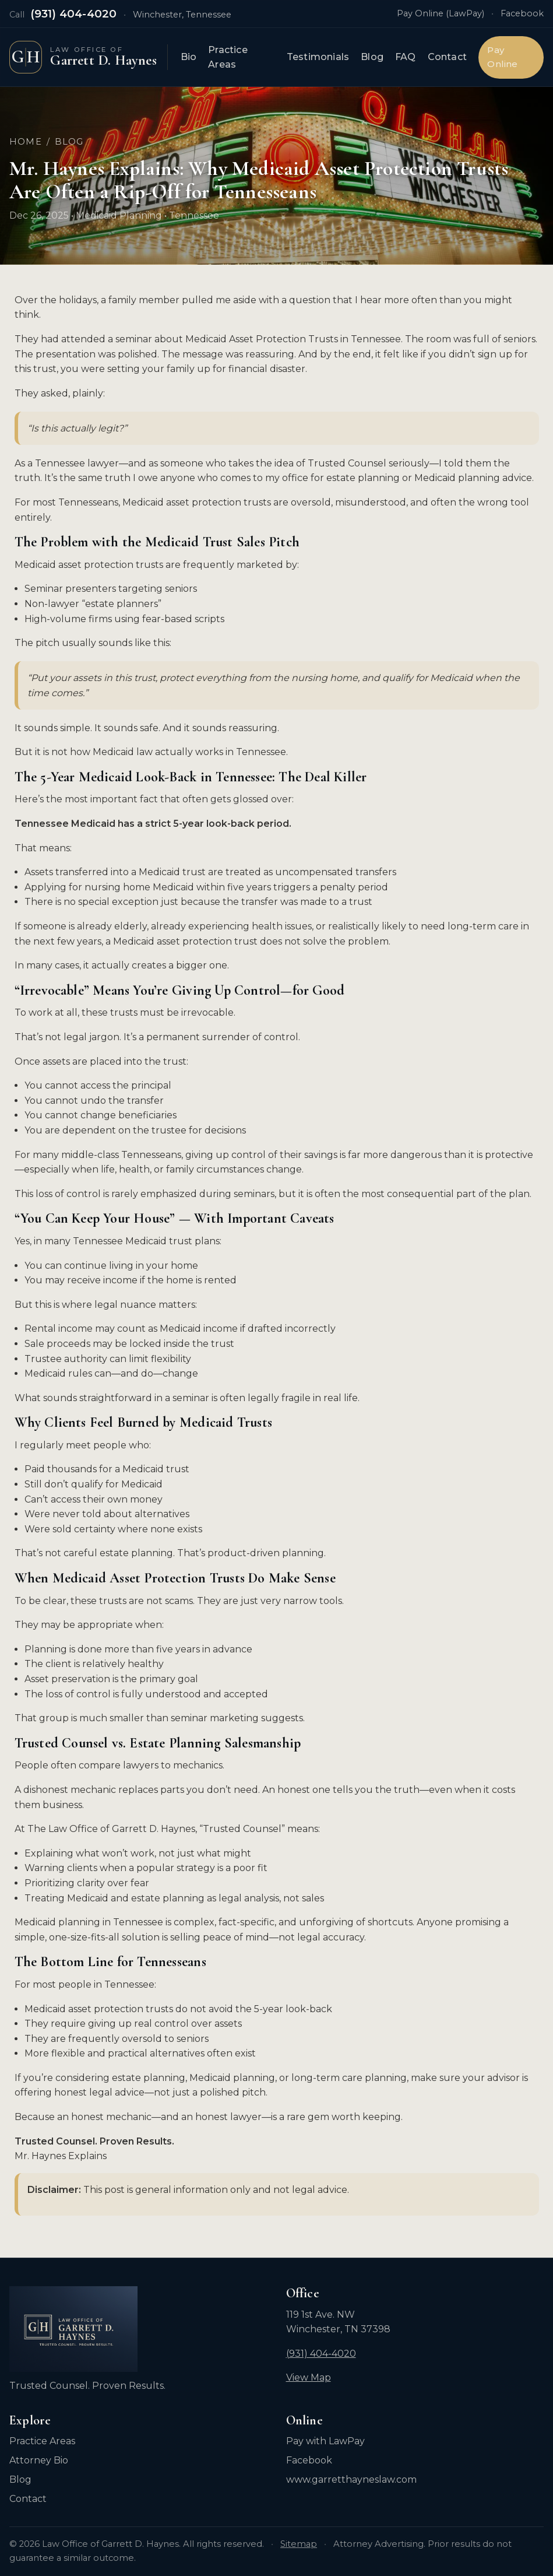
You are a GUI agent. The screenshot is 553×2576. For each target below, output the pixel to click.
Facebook (522, 13)
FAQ (407, 56)
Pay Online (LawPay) (440, 13)
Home (25, 141)
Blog (374, 56)
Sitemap (298, 2544)
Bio (194, 56)
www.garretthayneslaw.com (351, 2479)
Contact (449, 56)
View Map (308, 2377)
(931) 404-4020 (73, 13)
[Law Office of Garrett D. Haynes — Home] (91, 57)
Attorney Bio (38, 2460)
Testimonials (320, 56)
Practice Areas (233, 57)
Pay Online (505, 56)
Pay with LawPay (325, 2441)
